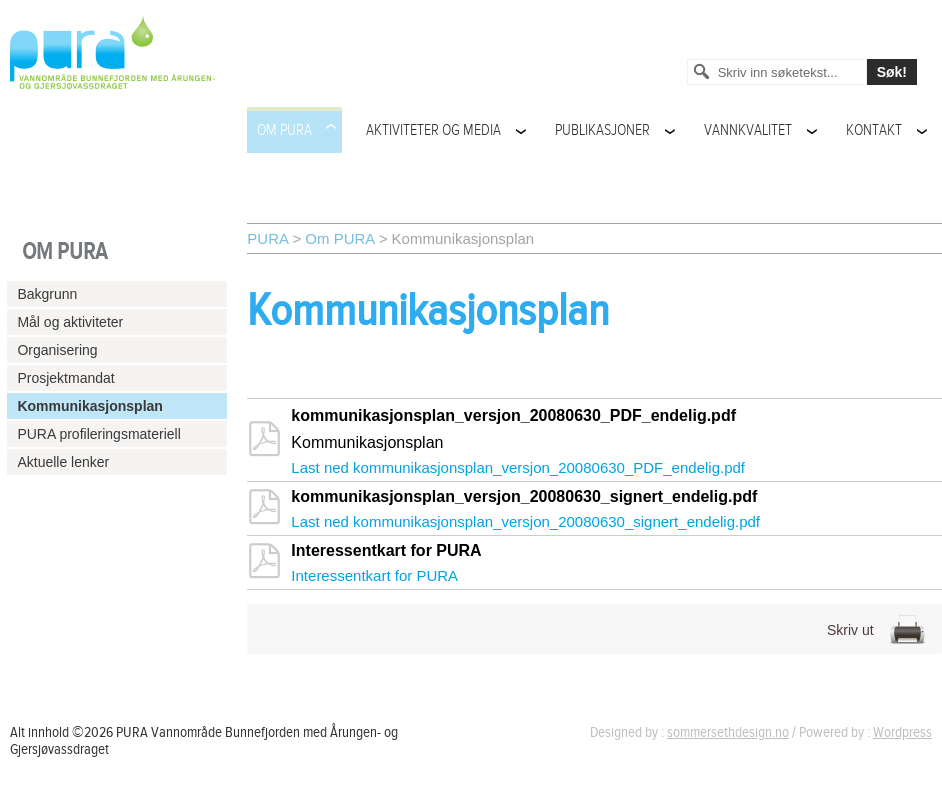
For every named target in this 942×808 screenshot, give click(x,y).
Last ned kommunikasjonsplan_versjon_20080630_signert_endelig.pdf (525, 521)
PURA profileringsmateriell (98, 434)
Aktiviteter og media (433, 130)
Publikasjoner (602, 130)
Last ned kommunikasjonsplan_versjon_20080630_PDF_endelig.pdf (518, 467)
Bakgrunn (47, 294)
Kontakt (874, 130)
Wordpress (902, 732)
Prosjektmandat (65, 378)
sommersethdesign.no (728, 732)
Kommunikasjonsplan (89, 406)
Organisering (57, 350)
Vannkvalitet (748, 130)
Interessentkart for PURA (374, 575)
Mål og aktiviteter (70, 322)
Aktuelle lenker (63, 462)
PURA (267, 238)
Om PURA (284, 130)
